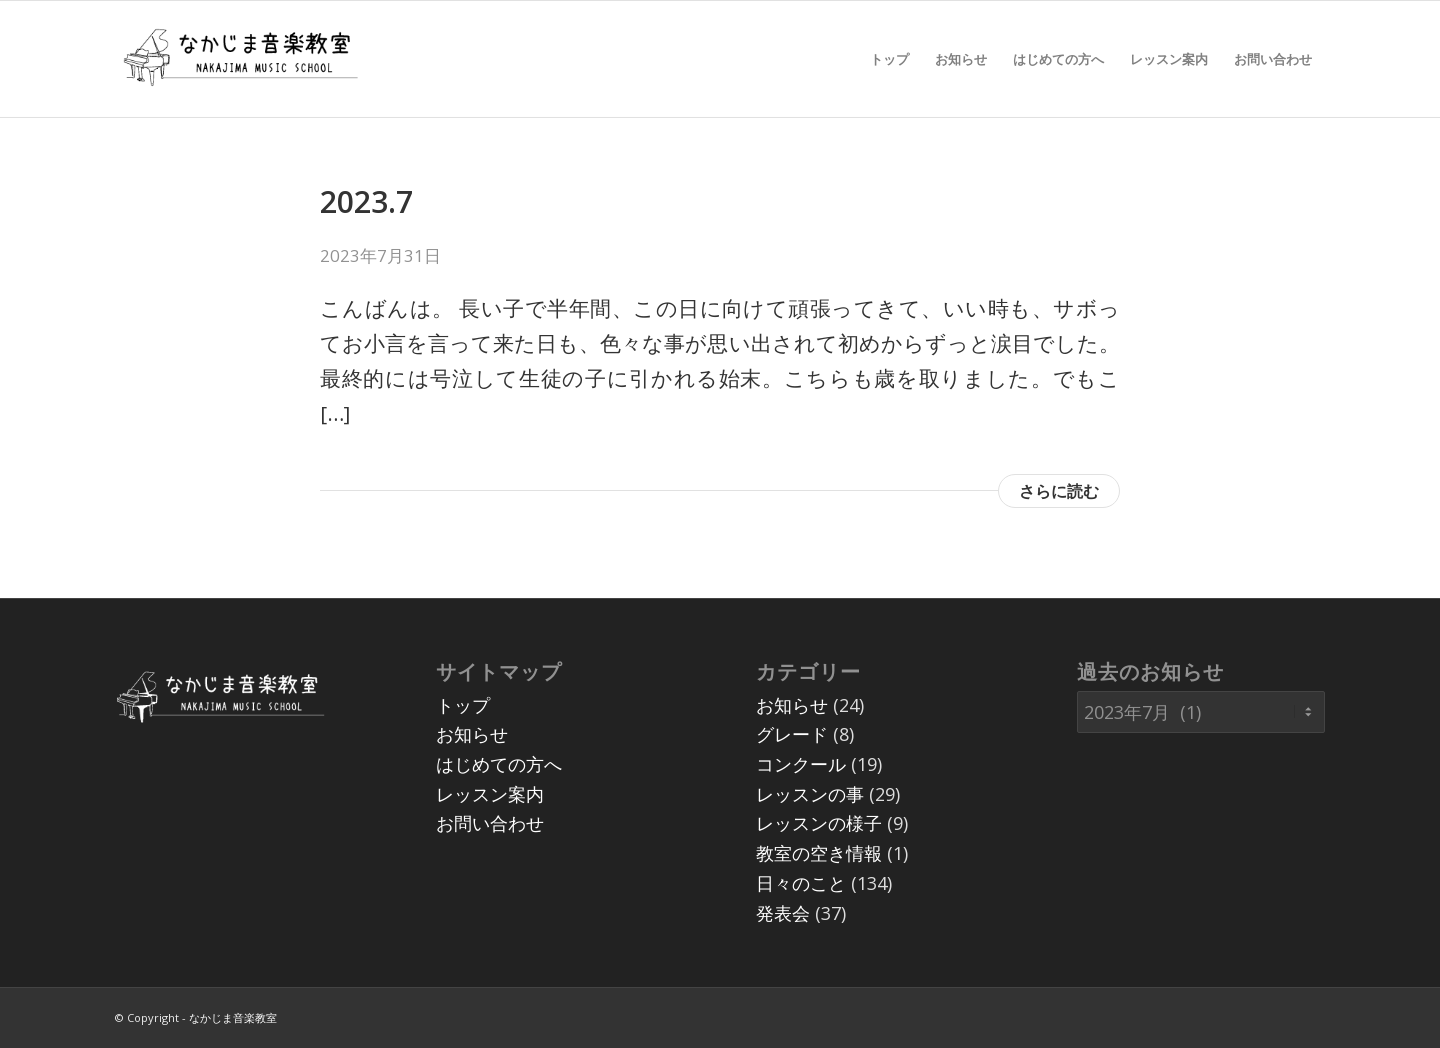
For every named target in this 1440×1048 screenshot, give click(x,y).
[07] (240, 59)
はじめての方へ (499, 764)
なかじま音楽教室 (233, 1017)
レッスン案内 (490, 794)
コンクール (801, 764)
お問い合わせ (490, 823)
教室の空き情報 (819, 853)
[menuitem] (889, 59)
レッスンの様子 (819, 823)
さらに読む (1059, 491)
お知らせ (472, 734)
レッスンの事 (810, 794)
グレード (792, 734)
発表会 (783, 913)
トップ (463, 705)
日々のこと (801, 883)
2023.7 (366, 201)
